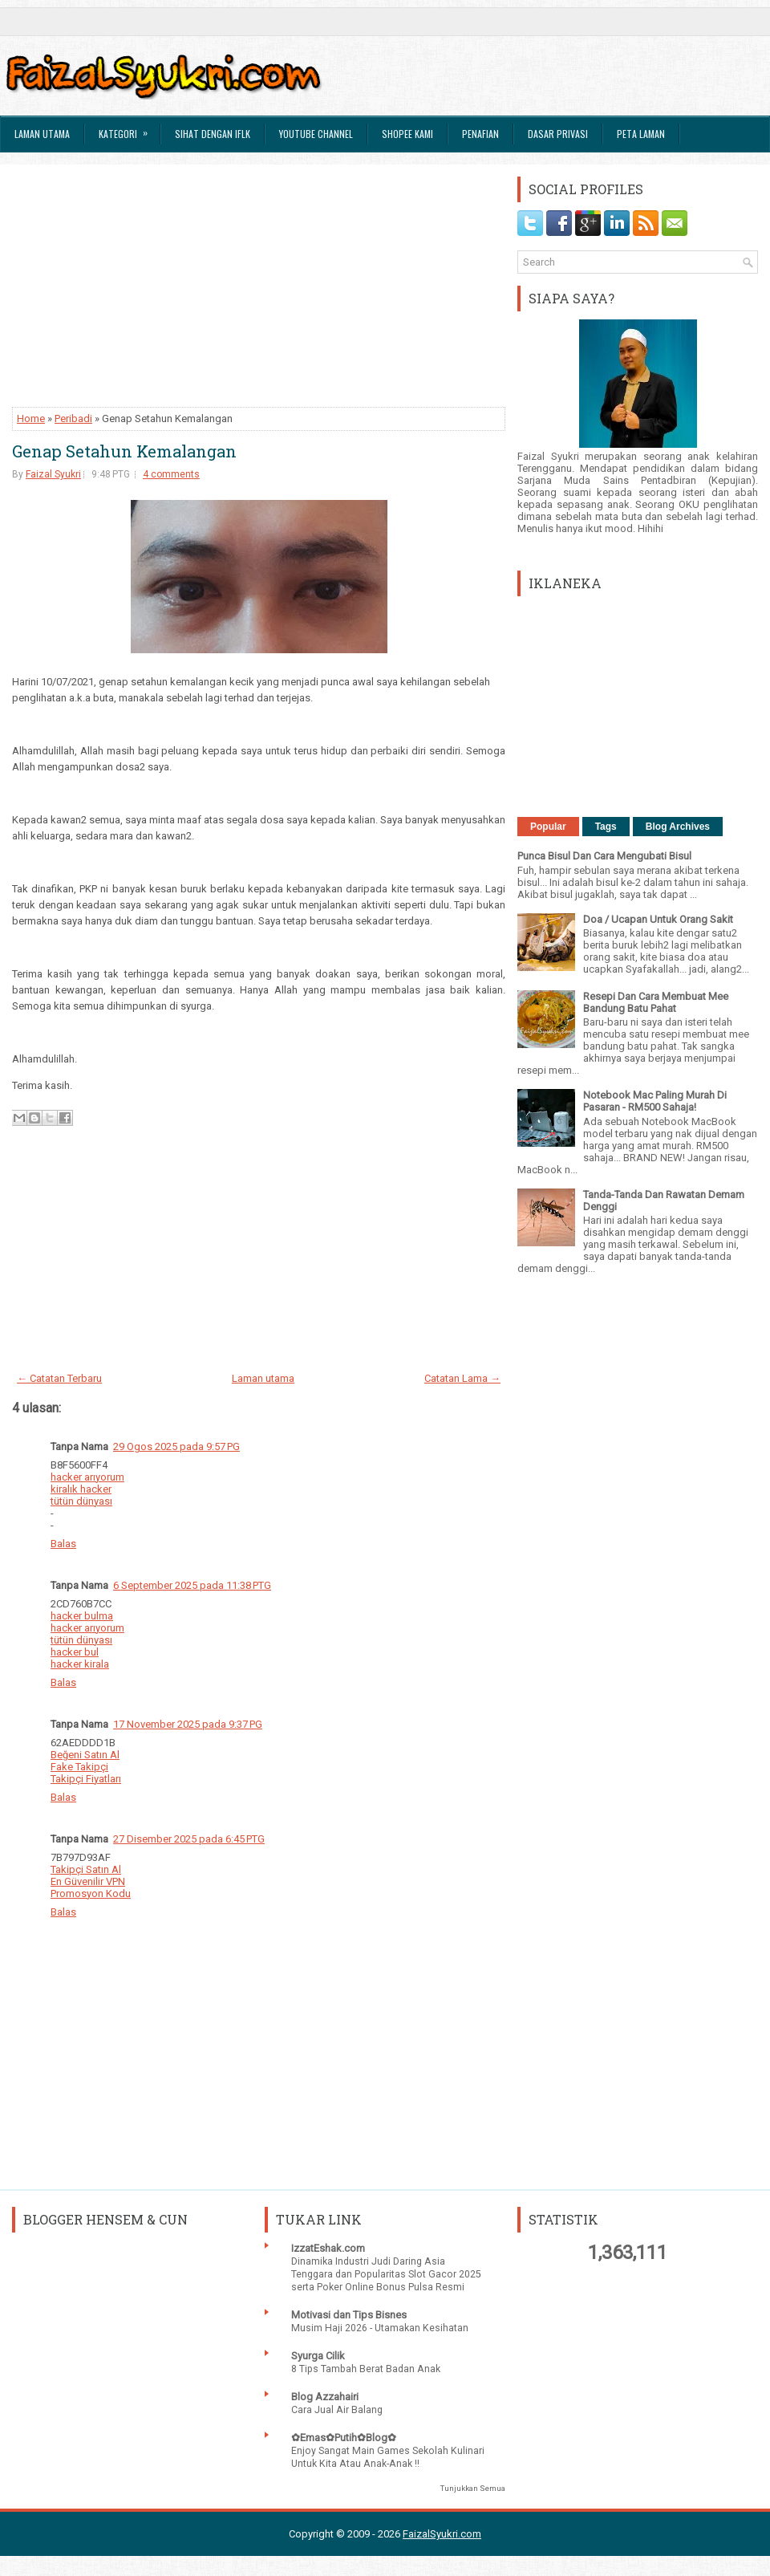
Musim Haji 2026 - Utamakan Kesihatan (379, 2328)
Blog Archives (678, 826)
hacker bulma (82, 1616)
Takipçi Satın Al (86, 1869)
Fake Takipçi (79, 1767)
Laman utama (263, 1378)
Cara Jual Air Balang (337, 2410)
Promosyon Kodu (91, 1893)
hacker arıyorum (87, 1477)
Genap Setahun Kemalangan (124, 451)
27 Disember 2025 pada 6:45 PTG (189, 1839)
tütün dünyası (81, 1501)
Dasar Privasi (558, 133)
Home (31, 418)
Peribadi (73, 418)
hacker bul (75, 1652)
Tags (606, 826)
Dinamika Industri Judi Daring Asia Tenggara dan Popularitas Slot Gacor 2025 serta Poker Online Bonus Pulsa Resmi (386, 2274)
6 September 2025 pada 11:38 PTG (192, 1585)
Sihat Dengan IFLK (212, 133)
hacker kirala (80, 1664)
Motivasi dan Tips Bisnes (349, 2315)
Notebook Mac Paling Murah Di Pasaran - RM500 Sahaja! (655, 1101)
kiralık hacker (81, 1489)
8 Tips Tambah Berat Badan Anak (365, 2369)
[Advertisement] (258, 289)
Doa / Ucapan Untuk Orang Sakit (658, 919)
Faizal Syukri (53, 474)
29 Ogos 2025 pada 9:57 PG (176, 1446)
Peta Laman (641, 133)
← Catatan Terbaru (59, 1378)
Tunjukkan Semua (472, 2488)
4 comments (171, 474)
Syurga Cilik (318, 2356)
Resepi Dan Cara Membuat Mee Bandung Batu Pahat (655, 1002)
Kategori (128, 128)
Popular (548, 826)
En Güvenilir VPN (88, 1881)
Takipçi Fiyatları (86, 1779)
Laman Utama (42, 133)
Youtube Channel (316, 133)
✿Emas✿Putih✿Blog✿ (343, 2438)
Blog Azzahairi (325, 2397)
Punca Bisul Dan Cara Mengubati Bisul (604, 856)
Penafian (480, 133)
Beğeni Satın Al (85, 1755)
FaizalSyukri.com (442, 2534)
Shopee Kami (407, 133)
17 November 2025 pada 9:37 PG (187, 1724)
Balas (63, 1544)
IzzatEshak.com (328, 2248)
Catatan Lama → (462, 1378)
